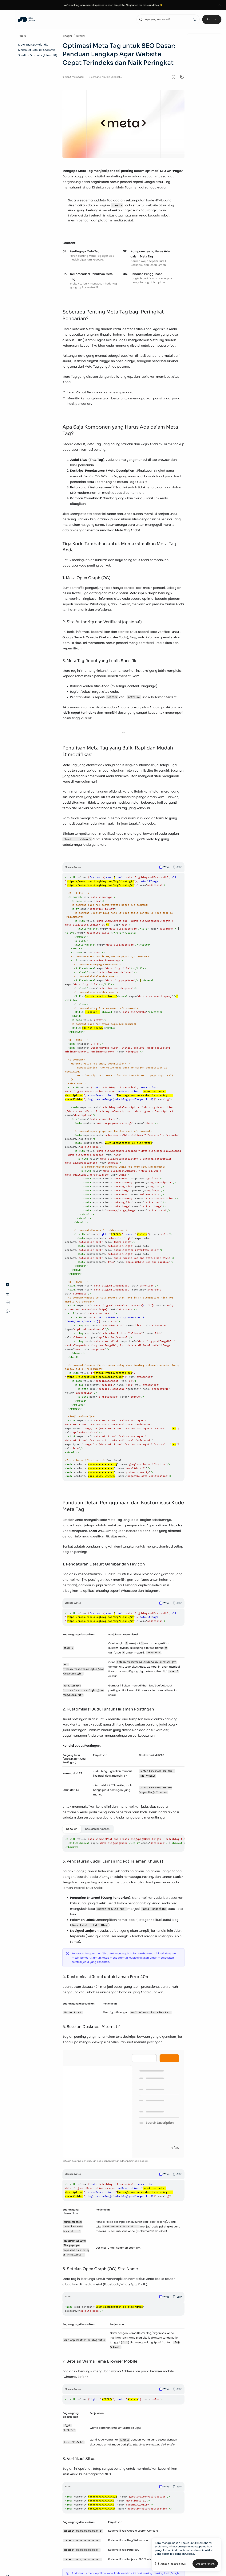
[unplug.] (7, 1311)
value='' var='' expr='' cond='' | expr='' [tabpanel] (124, 1843)
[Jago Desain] (26, 19)
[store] (7, 1293)
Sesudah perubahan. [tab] (97, 1829)
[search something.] (168, 19)
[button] (219, 5)
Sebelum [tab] (71, 1829)
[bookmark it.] (173, 76)
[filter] (194, 19)
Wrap (164, 867)
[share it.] (181, 76)
